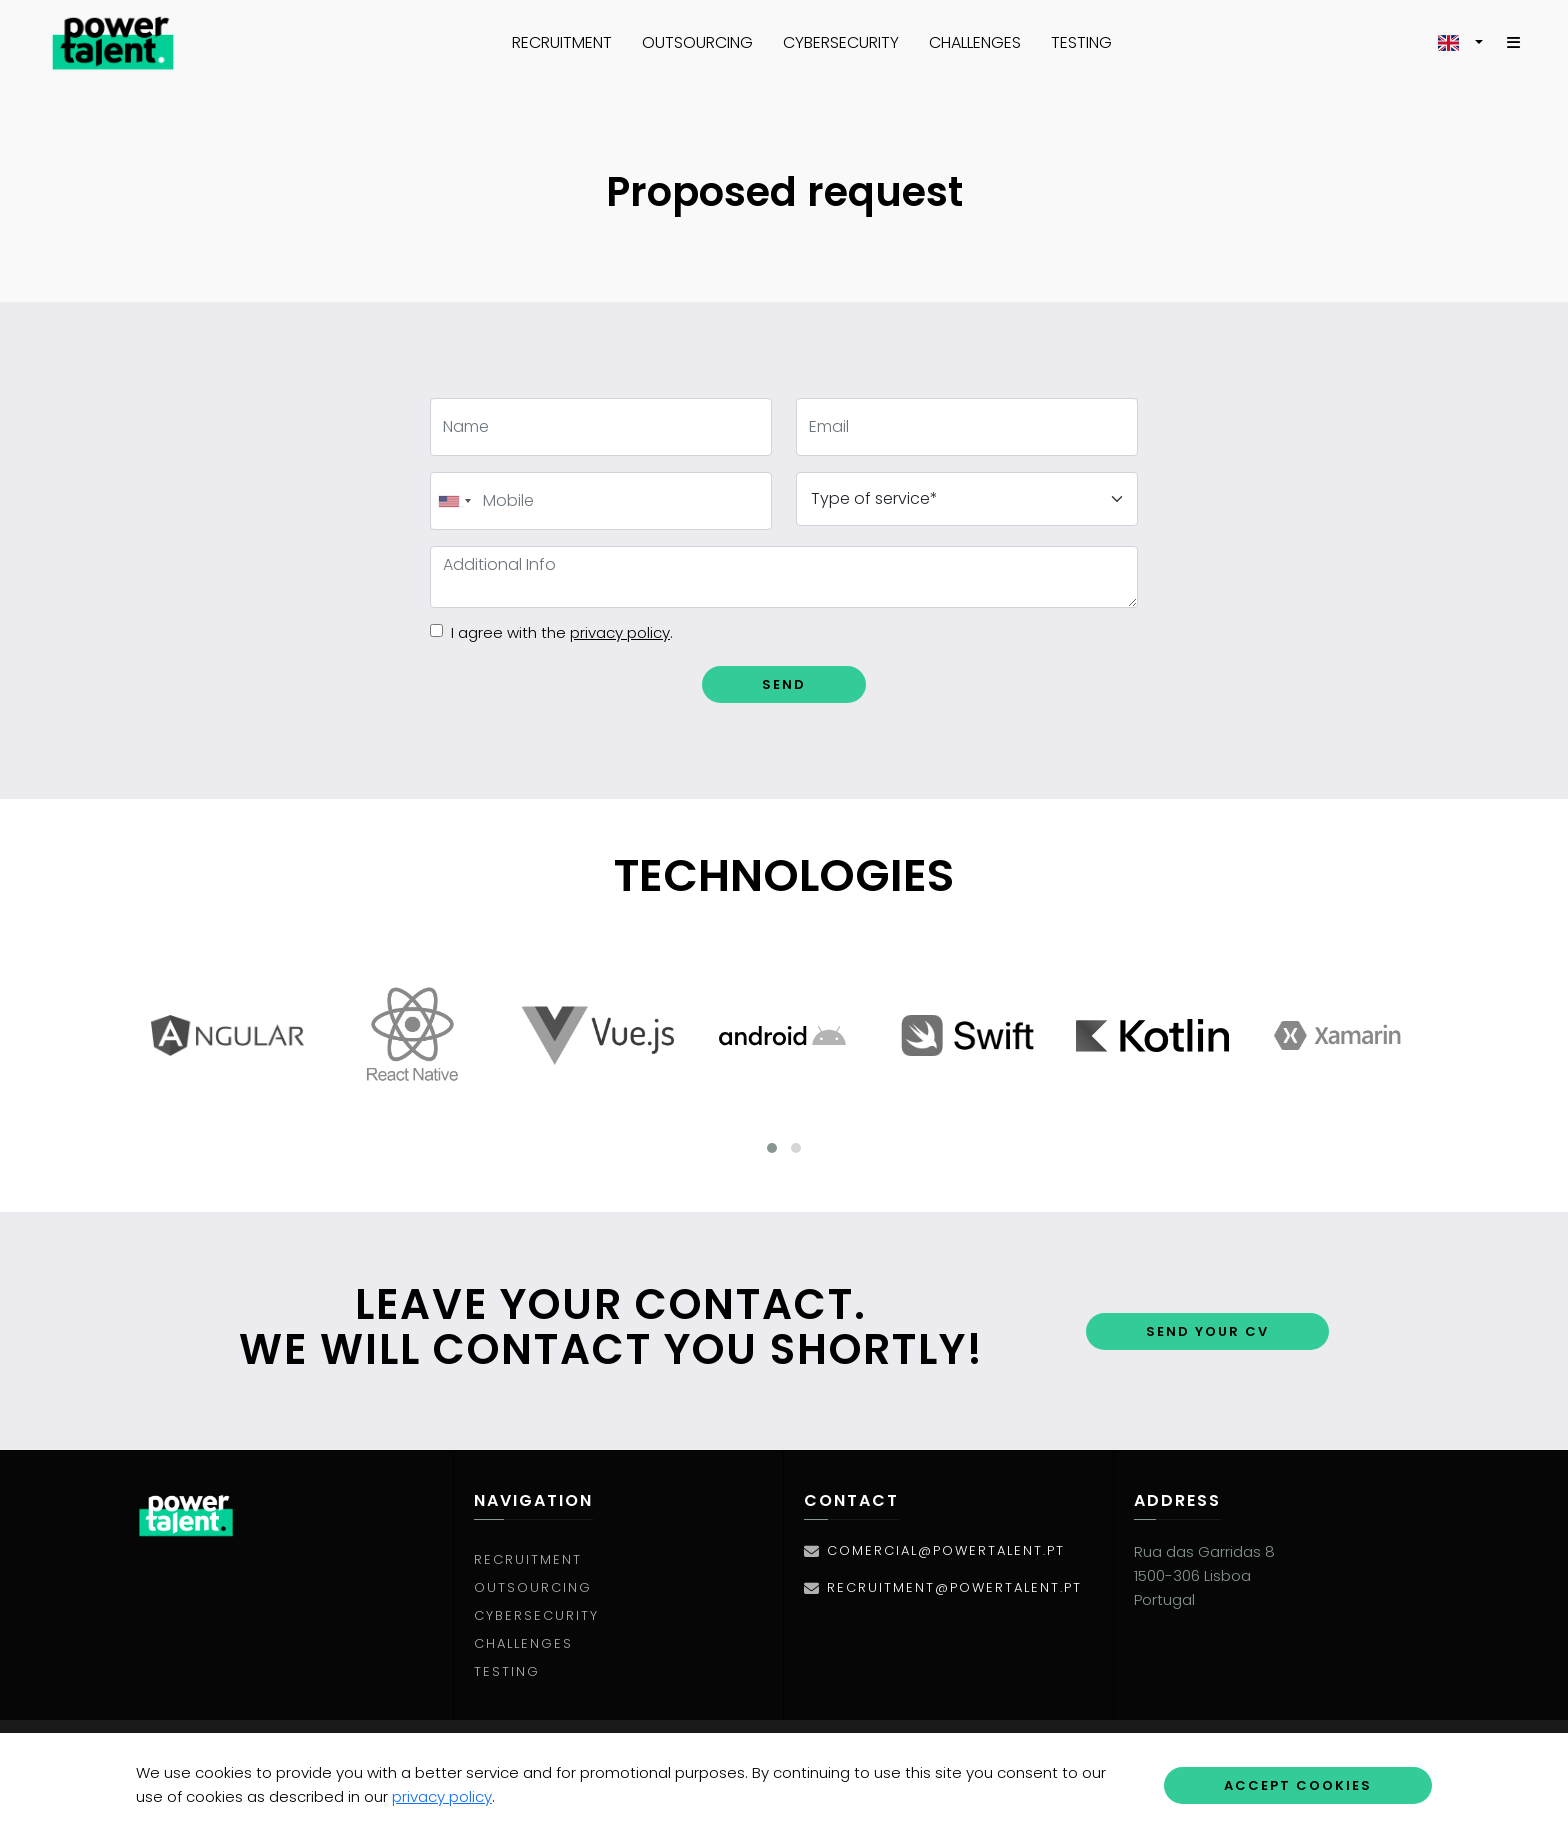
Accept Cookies (1298, 1785)
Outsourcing (697, 42)
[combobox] (454, 501)
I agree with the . (562, 633)
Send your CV (1207, 1331)
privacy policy (442, 1796)
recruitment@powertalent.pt (954, 1587)
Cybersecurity (841, 42)
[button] (1460, 43)
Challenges (975, 42)
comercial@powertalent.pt (946, 1550)
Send (784, 684)
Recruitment (562, 42)
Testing (1081, 42)
